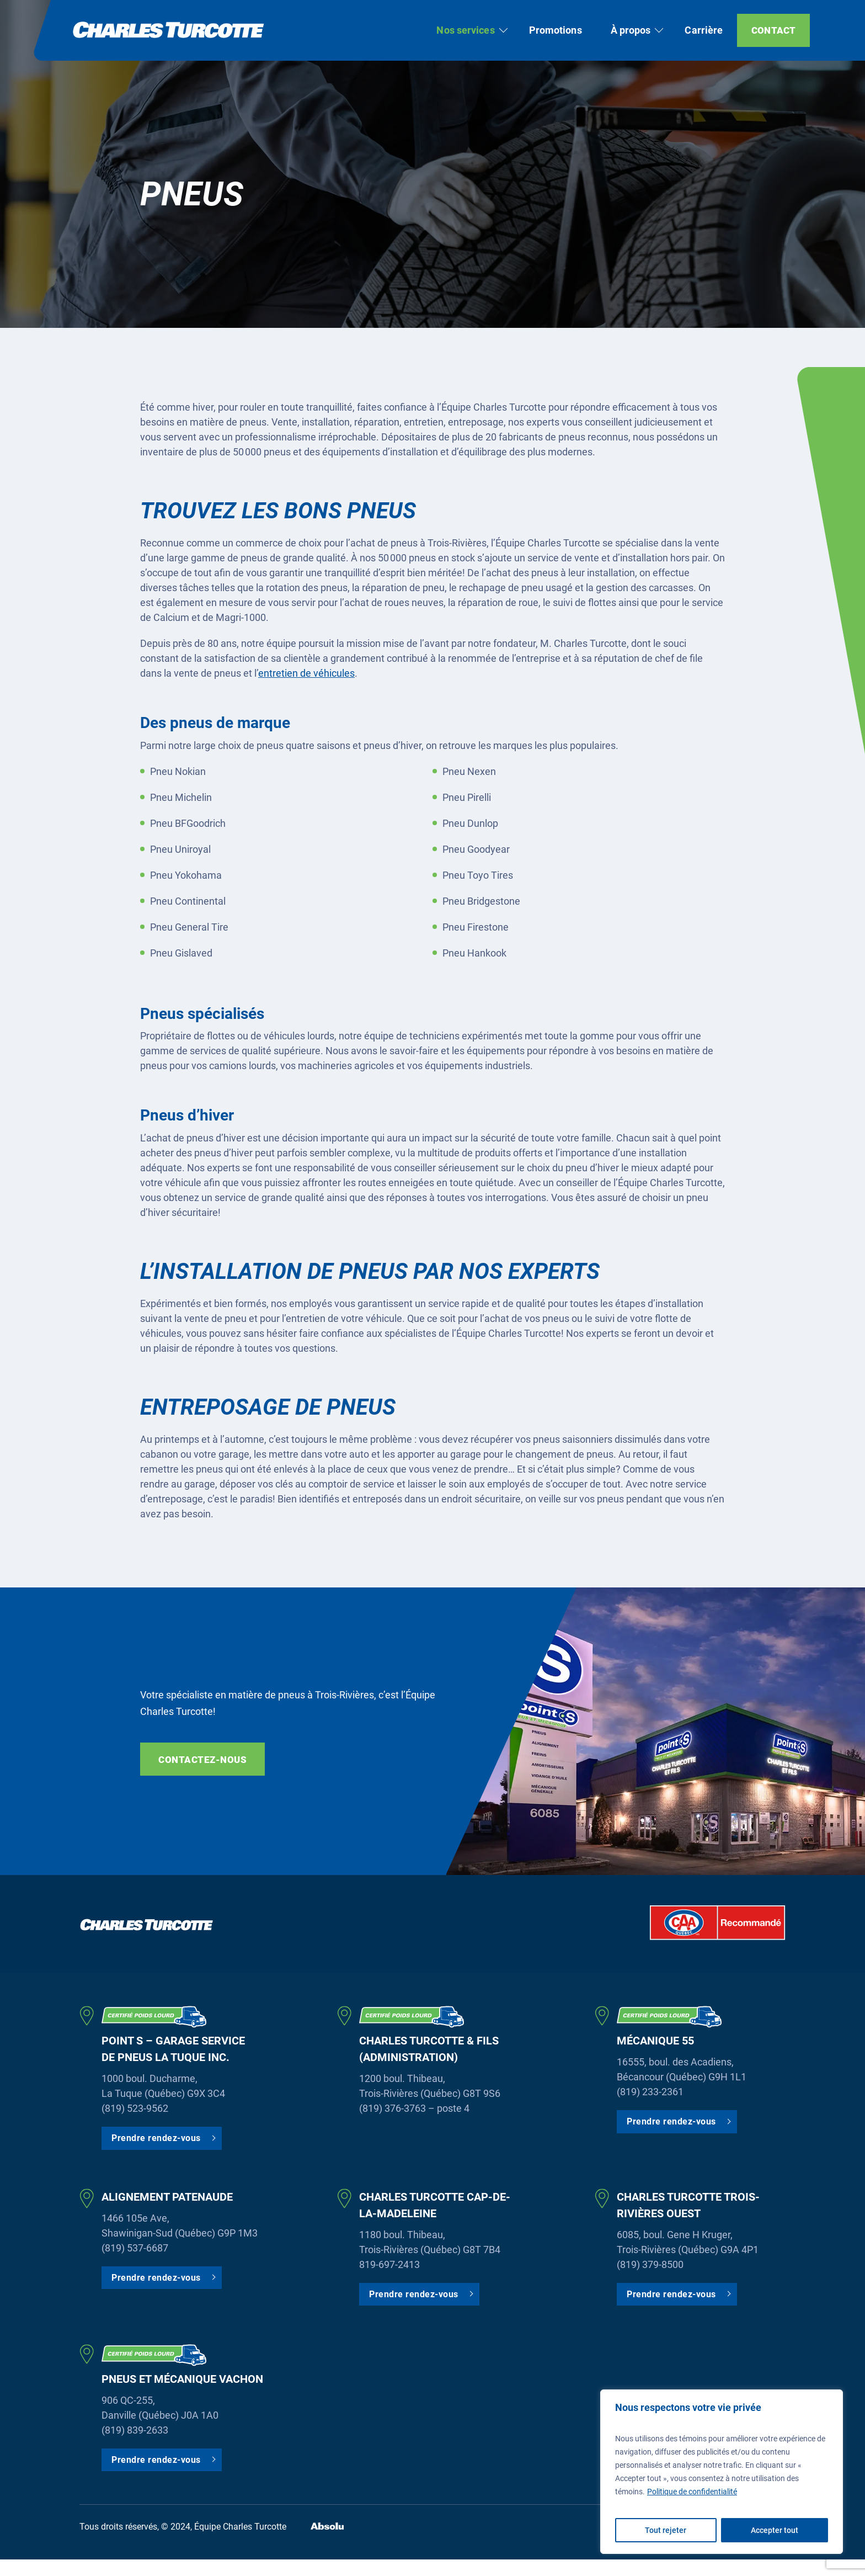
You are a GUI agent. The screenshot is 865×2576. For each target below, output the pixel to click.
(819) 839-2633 (135, 2430)
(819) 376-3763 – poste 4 (414, 2108)
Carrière (704, 30)
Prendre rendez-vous (156, 2138)
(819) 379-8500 (650, 2264)
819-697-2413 (389, 2264)
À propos (631, 30)
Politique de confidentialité (692, 2491)
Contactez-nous (202, 1759)
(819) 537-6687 (135, 2248)
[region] (721, 2471)
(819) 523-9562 (135, 2108)
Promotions (555, 30)
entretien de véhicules (306, 673)
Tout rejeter (665, 2530)
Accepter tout (774, 2530)
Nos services (465, 30)
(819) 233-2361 (650, 2091)
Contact (773, 30)
